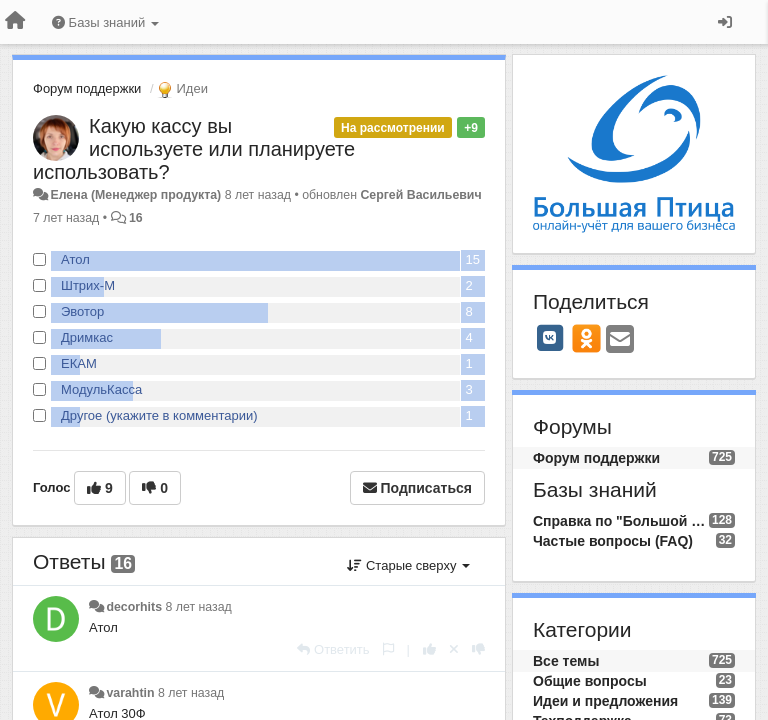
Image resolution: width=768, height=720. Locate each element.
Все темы (566, 661)
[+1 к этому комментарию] (429, 649)
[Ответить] (333, 649)
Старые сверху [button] (408, 565)
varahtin (130, 693)
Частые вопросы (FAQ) (613, 541)
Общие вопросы (590, 681)
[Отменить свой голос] (454, 649)
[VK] (550, 338)
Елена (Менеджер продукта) (135, 195)
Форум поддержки (87, 88)
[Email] (620, 340)
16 (136, 218)
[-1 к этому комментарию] (478, 649)
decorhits (134, 607)
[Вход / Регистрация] (725, 22)
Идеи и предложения (605, 701)
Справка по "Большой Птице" (621, 521)
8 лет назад (198, 607)
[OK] (586, 338)
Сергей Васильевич (420, 195)
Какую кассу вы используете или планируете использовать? (194, 149)
